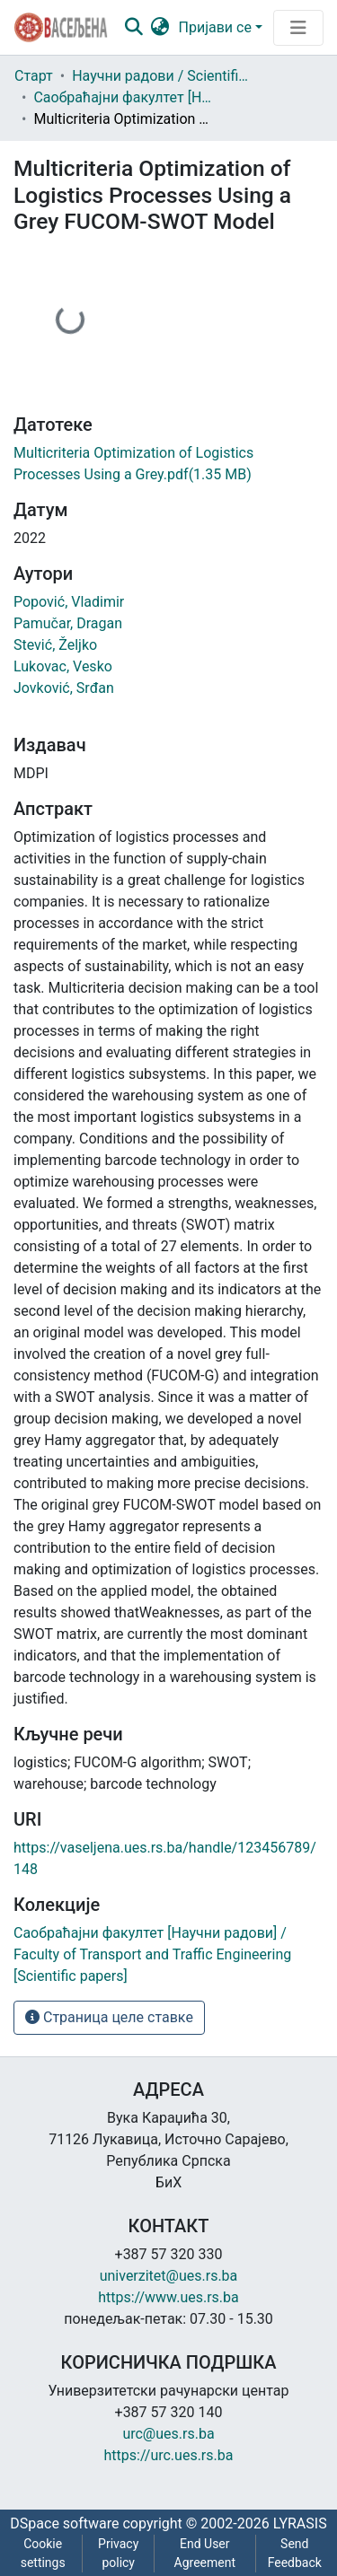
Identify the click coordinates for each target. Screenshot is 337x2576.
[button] (160, 28)
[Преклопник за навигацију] (298, 28)
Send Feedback (295, 2553)
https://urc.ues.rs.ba (169, 2455)
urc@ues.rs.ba (168, 2433)
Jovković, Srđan (63, 688)
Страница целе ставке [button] (109, 2017)
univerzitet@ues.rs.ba (169, 2275)
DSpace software (64, 2523)
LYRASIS (300, 2523)
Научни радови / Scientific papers (162, 75)
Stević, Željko (55, 644)
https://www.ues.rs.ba (168, 2297)
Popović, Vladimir (68, 601)
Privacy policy (118, 2553)
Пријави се (215, 27)
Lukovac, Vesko (62, 666)
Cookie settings (43, 2553)
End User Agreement (204, 2553)
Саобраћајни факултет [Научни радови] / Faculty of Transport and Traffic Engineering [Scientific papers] (123, 97)
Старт (33, 75)
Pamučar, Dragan (67, 623)
